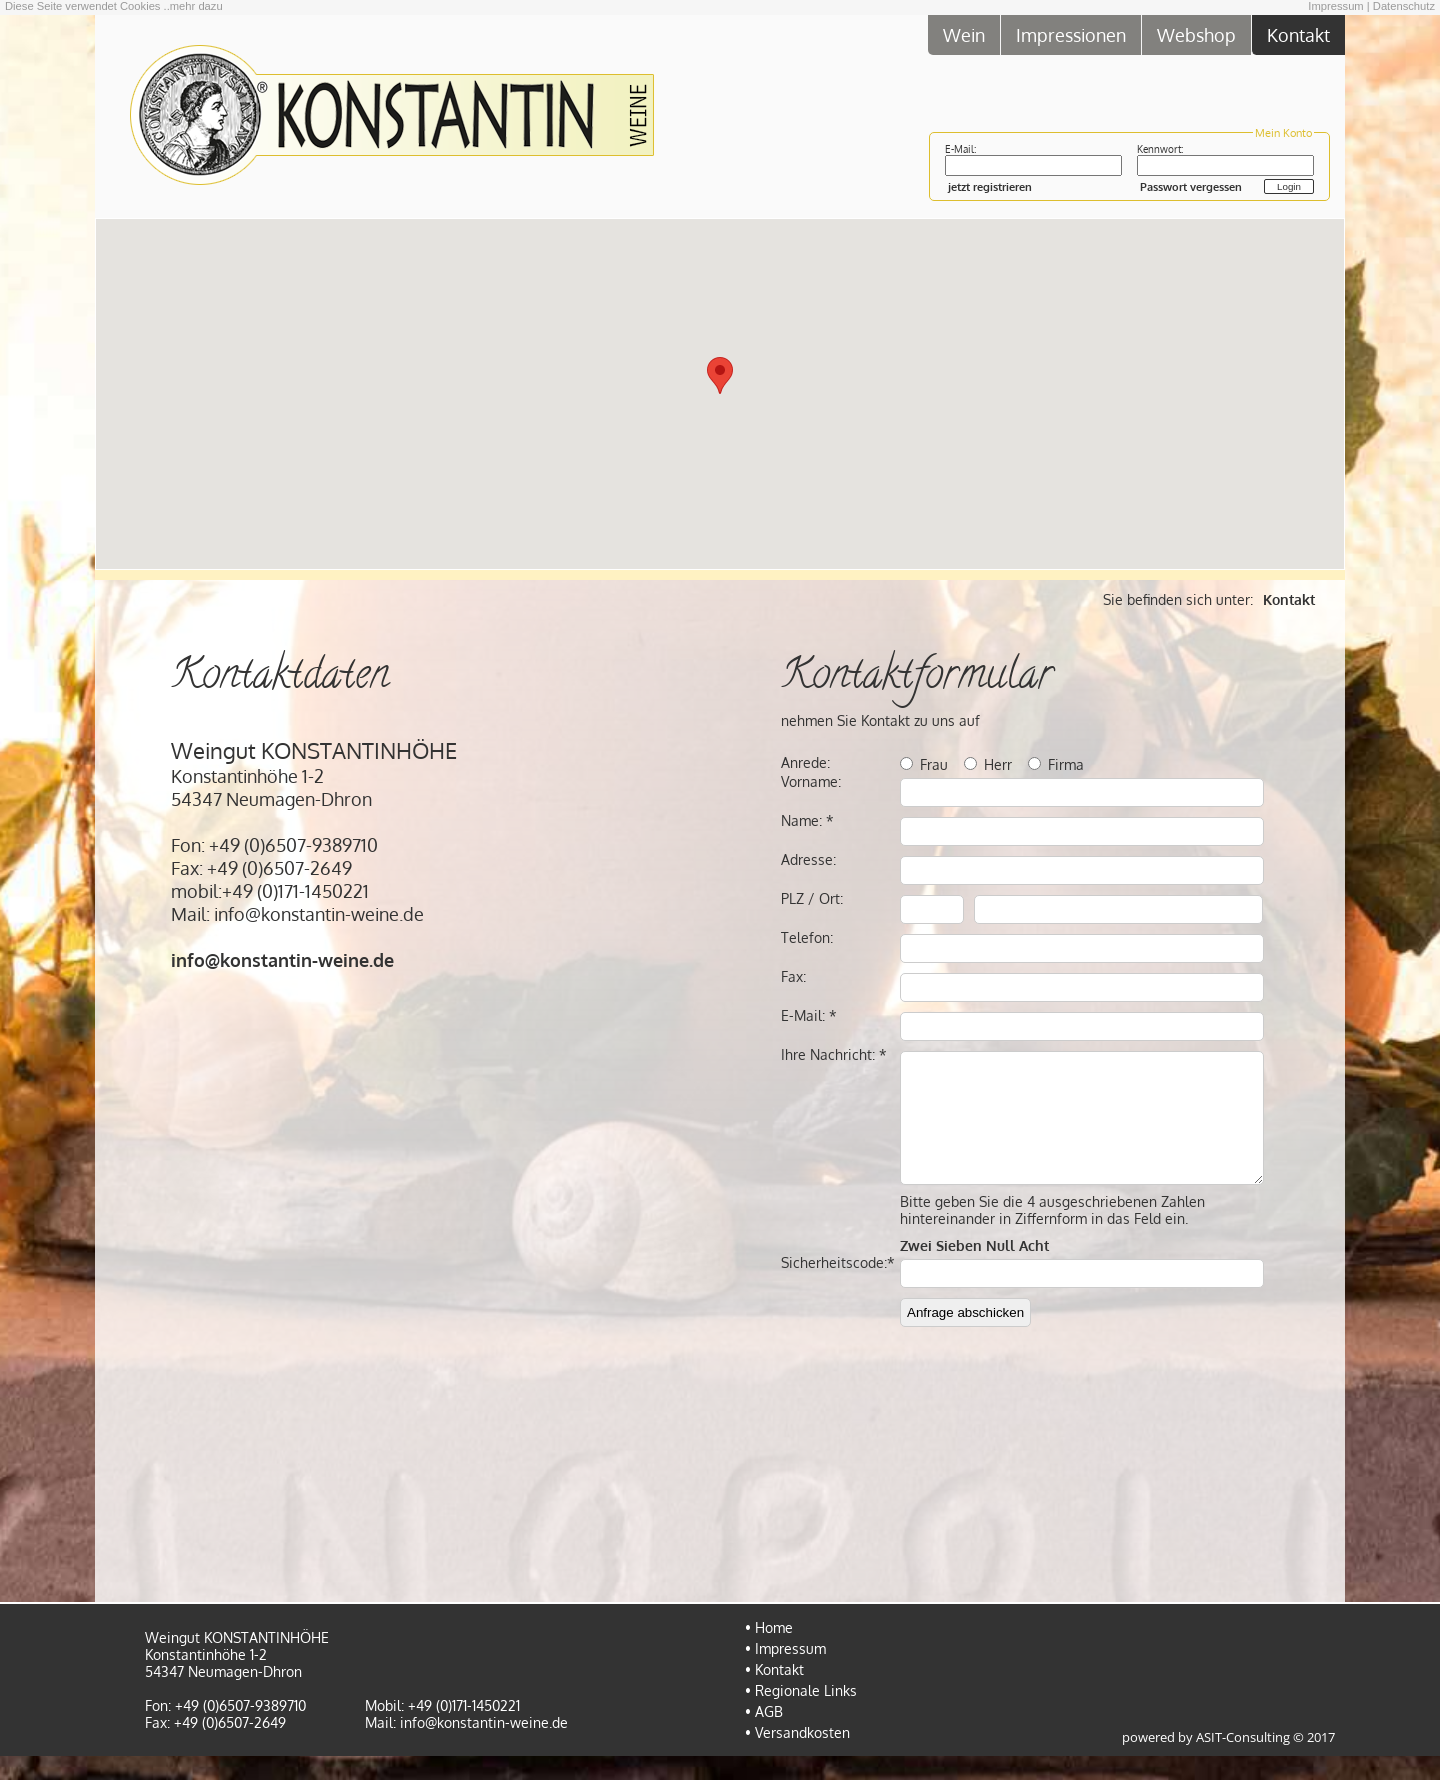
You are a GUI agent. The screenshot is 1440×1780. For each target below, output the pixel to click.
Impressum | (1338, 6)
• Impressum (785, 1672)
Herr (998, 764)
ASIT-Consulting (1243, 1761)
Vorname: (811, 781)
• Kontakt (774, 1693)
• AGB (764, 1735)
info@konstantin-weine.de (484, 1746)
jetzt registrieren (990, 186)
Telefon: (807, 937)
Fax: (793, 976)
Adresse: (808, 859)
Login (1289, 186)
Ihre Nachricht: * (834, 1054)
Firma (1066, 764)
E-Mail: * (809, 1015)
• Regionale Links (801, 1714)
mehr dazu (196, 6)
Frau (934, 764)
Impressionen (1071, 34)
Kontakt (1298, 34)
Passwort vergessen (1191, 186)
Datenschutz (1404, 6)
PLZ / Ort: (812, 898)
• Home (769, 1651)
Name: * (807, 820)
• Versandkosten (797, 1756)
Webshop (1196, 34)
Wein (964, 34)
